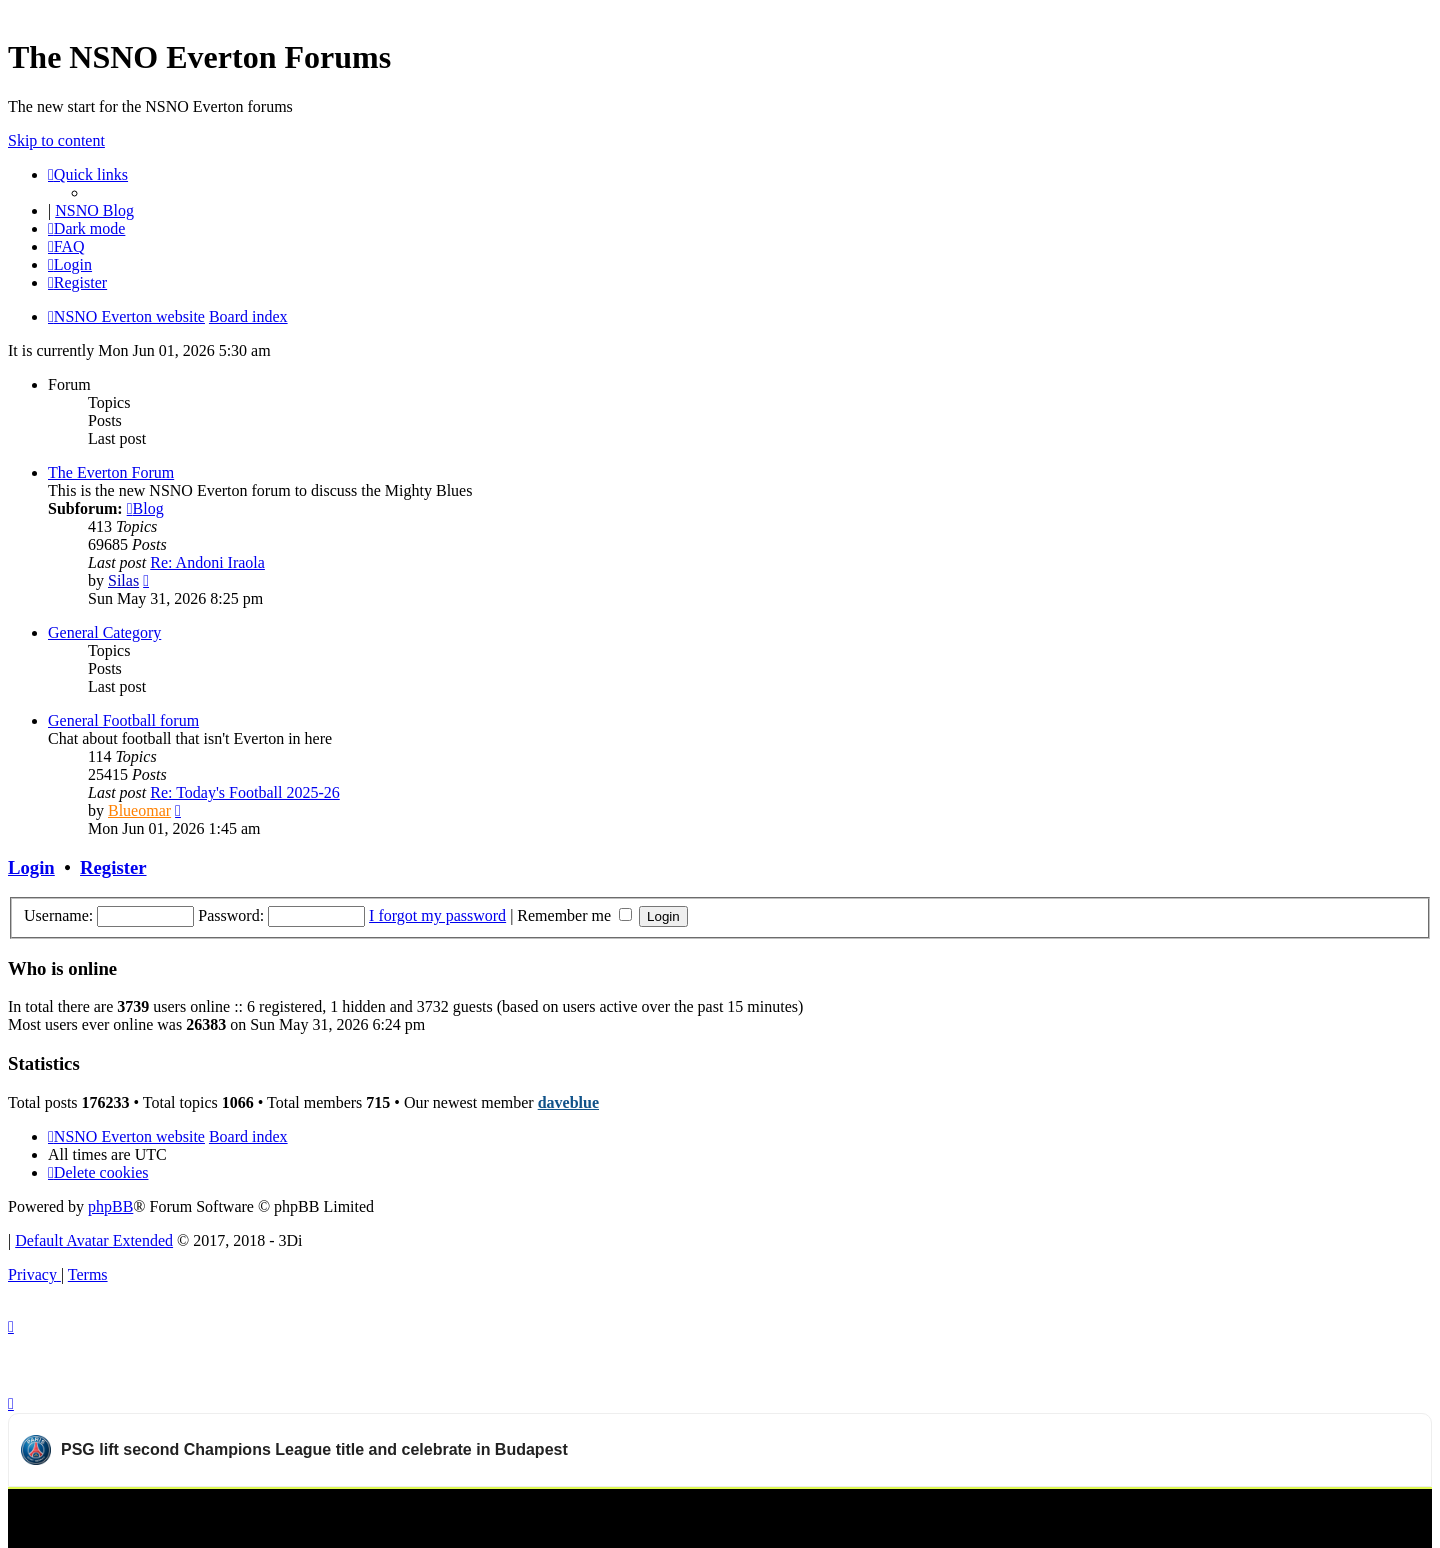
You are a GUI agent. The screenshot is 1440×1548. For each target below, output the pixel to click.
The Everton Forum (111, 472)
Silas (123, 580)
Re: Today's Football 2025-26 (244, 792)
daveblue (568, 1102)
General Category (104, 632)
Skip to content (56, 140)
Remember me (574, 915)
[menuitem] (66, 246)
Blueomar (139, 810)
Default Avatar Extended (94, 1240)
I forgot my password (437, 915)
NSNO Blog (94, 210)
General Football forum (123, 720)
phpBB (110, 1206)
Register (113, 867)
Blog (145, 508)
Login (31, 867)
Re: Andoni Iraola (207, 562)
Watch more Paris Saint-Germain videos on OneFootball (1243, 1513)
